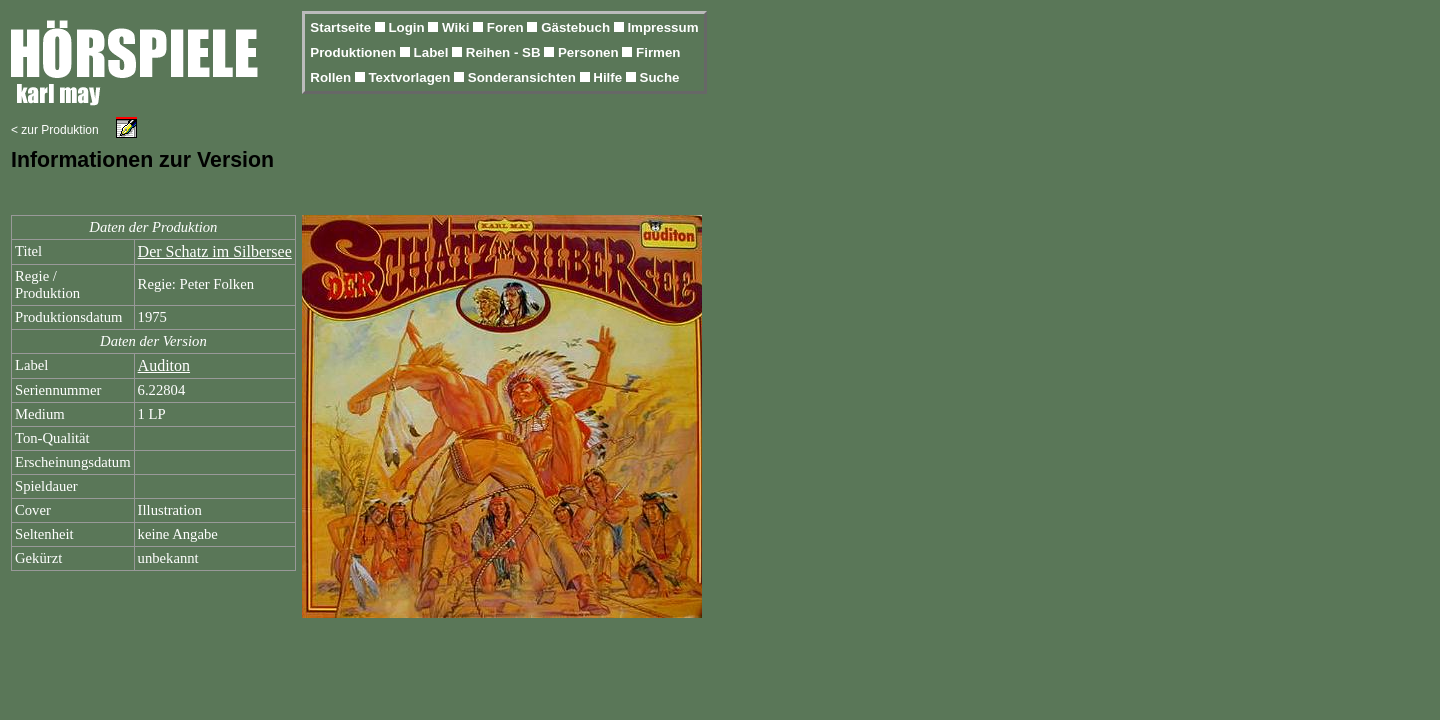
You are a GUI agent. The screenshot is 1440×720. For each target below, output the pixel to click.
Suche (660, 77)
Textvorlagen (411, 77)
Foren (507, 27)
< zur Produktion (55, 130)
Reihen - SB (505, 52)
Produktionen (355, 52)
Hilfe (609, 77)
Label (433, 52)
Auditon (164, 365)
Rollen (332, 77)
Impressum (662, 27)
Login (408, 27)
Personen (590, 52)
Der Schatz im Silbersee (215, 251)
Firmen (658, 52)
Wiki (457, 27)
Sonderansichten (524, 77)
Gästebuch (577, 27)
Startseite (342, 27)
